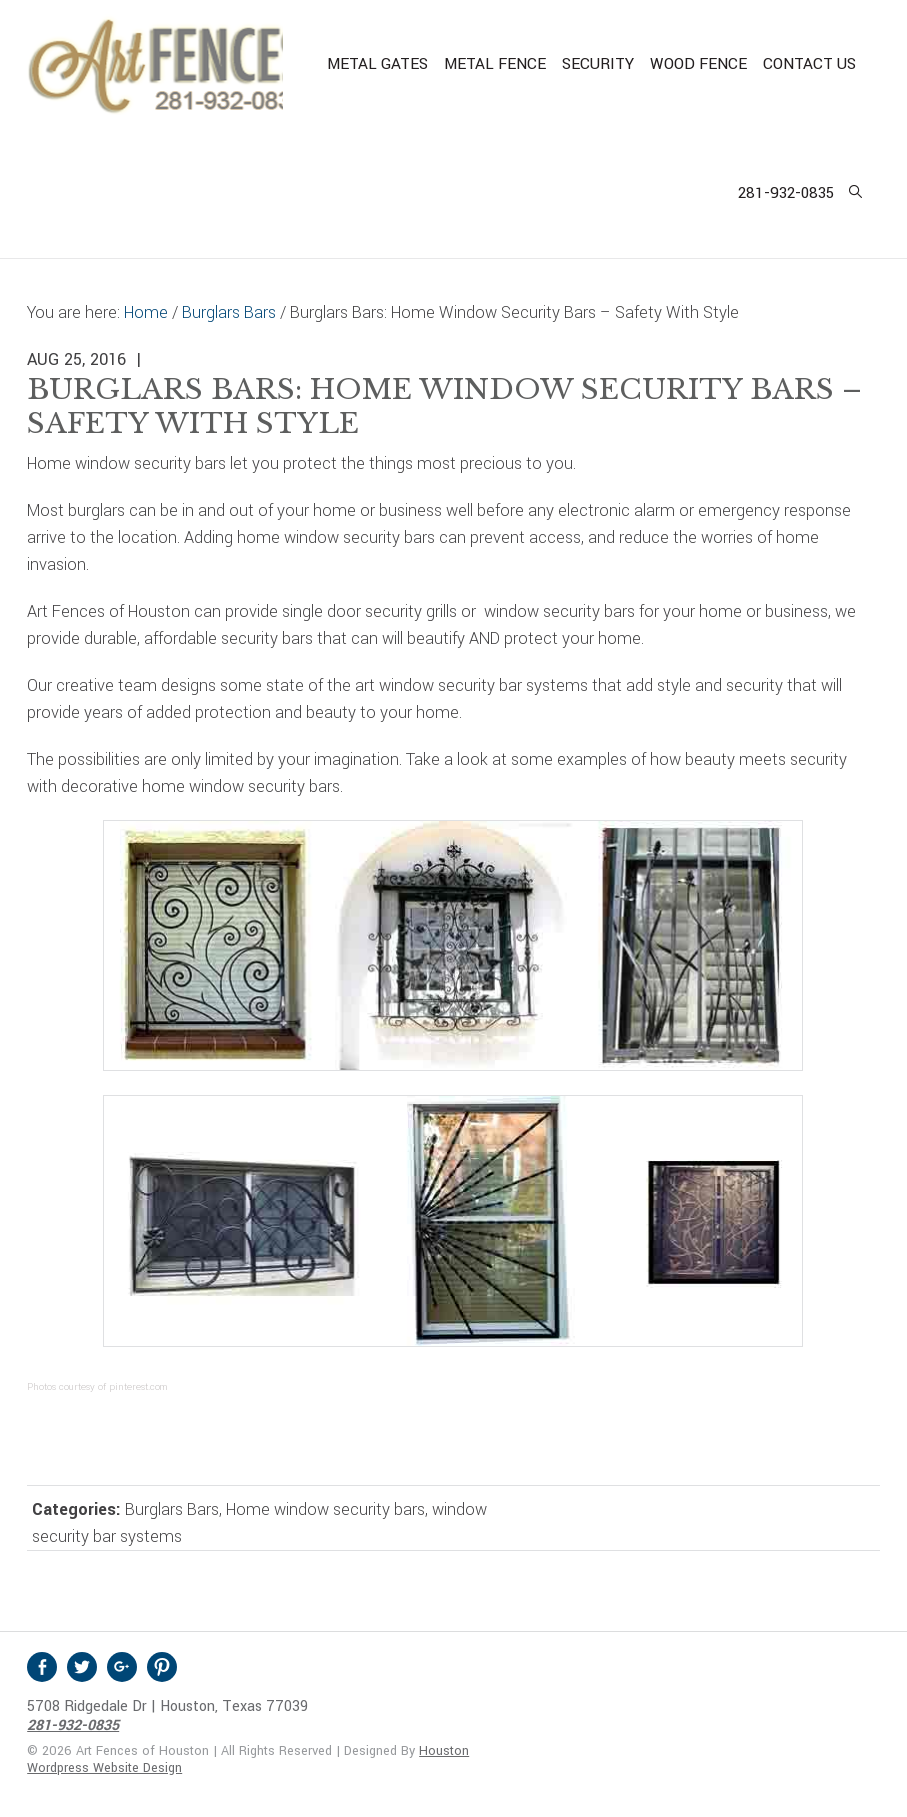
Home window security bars (325, 1509)
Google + (122, 1667)
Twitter (82, 1667)
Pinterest (162, 1667)
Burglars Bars (172, 1509)
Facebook (42, 1667)
